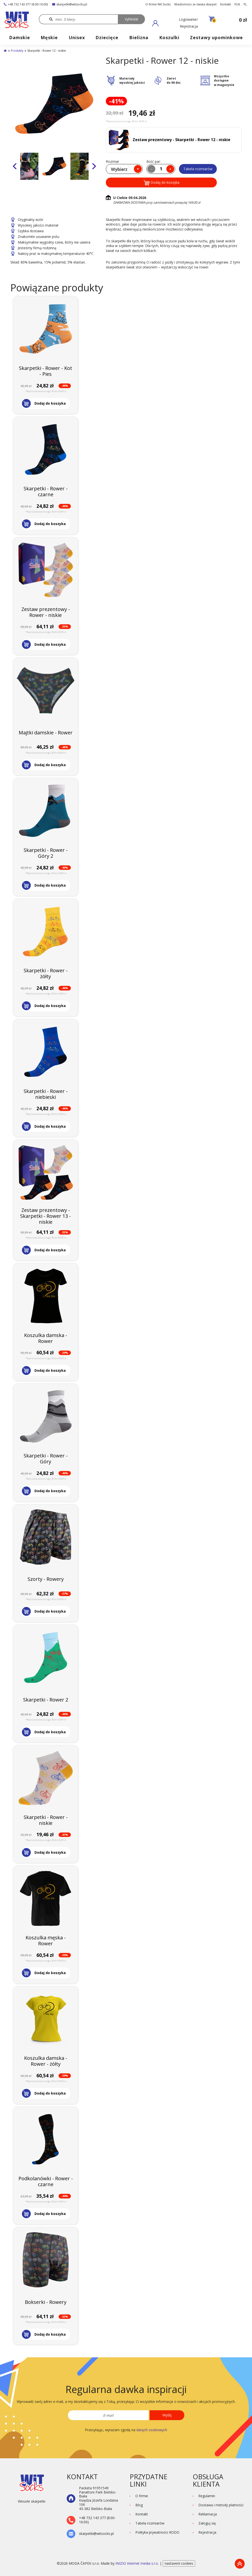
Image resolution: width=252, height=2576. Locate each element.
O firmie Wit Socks (158, 4)
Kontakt (225, 4)
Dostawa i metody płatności (220, 2505)
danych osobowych (151, 2429)
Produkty (17, 51)
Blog (139, 2505)
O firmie (141, 2495)
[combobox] (124, 169)
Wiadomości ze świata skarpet (195, 4)
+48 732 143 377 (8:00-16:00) (26, 4)
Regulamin (206, 2495)
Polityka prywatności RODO (157, 2532)
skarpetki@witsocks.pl (69, 4)
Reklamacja (207, 2514)
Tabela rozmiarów (197, 168)
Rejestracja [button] (207, 2532)
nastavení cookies (179, 2563)
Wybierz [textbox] (119, 169)
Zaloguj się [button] (207, 2523)
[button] (175, 23)
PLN (237, 4)
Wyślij (167, 2415)
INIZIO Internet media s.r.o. (137, 2563)
